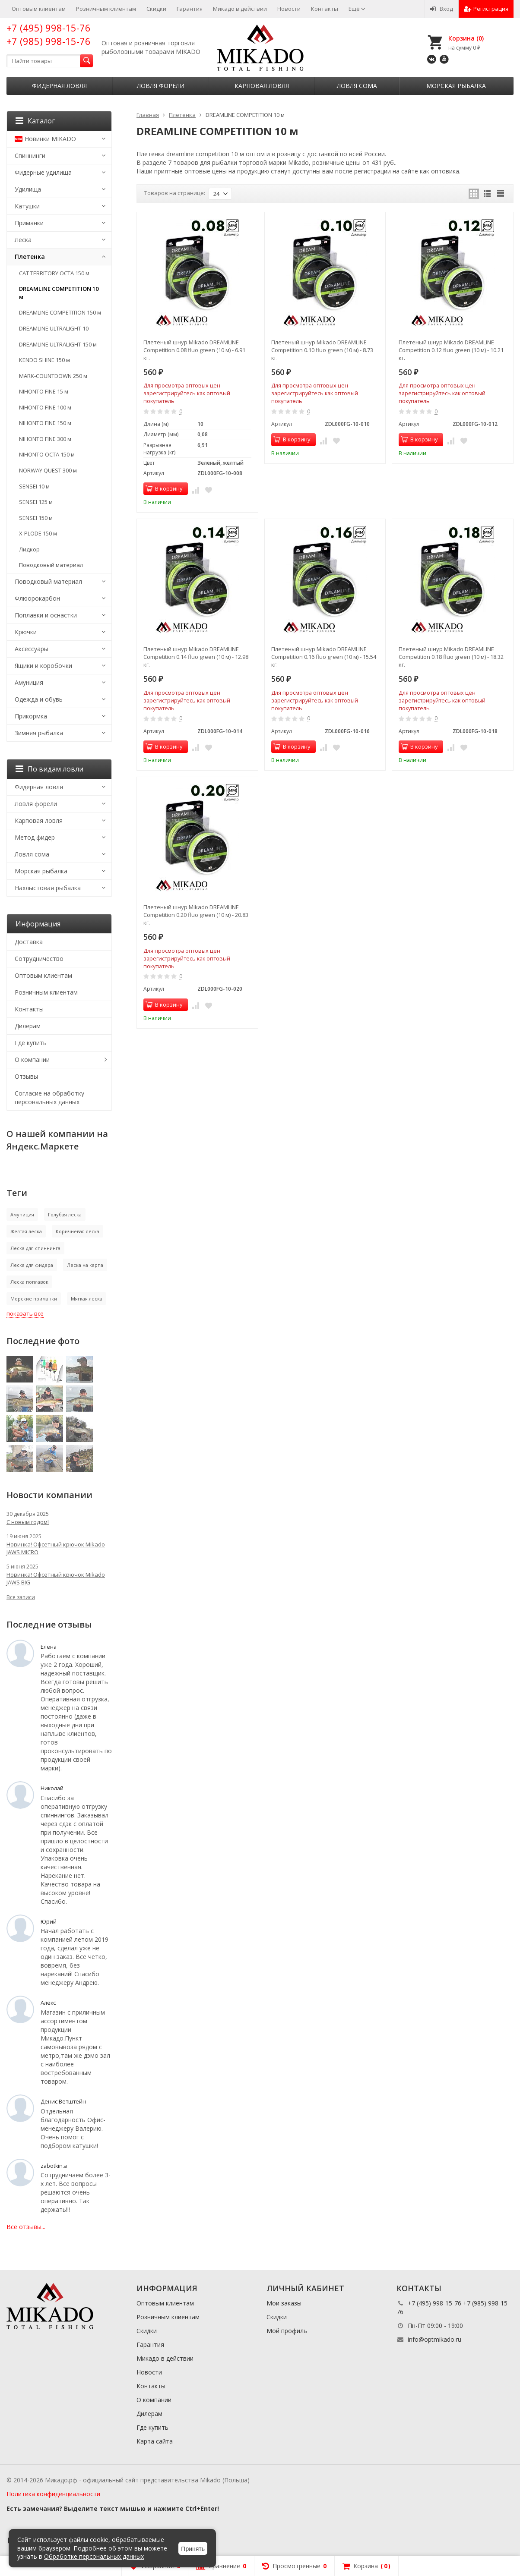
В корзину (164, 488)
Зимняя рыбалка (39, 733)
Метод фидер (35, 837)
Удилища (28, 189)
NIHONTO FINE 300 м (45, 439)
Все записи (20, 1597)
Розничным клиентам (106, 9)
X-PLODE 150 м (38, 533)
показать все (25, 1313)
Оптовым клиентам (39, 9)
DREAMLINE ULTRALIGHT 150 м (58, 344)
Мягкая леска (86, 1298)
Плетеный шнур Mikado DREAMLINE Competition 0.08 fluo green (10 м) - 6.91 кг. (194, 350)
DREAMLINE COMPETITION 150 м (60, 312)
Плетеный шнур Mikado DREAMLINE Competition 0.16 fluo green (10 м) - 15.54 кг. (323, 656)
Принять (193, 2548)
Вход (441, 9)
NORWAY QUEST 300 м (48, 470)
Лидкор (29, 549)
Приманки (29, 223)
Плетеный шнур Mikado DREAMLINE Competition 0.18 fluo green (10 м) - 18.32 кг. (451, 656)
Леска (23, 240)
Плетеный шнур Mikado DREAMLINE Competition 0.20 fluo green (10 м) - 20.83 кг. (195, 914)
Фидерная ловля (59, 86)
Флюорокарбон (37, 598)
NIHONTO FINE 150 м (45, 423)
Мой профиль (286, 2331)
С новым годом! (27, 1522)
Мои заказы (283, 2303)
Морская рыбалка (456, 86)
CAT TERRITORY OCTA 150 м (54, 273)
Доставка (29, 942)
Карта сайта (154, 2441)
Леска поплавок (29, 1282)
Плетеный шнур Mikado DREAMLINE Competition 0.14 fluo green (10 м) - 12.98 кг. (195, 656)
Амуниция (29, 682)
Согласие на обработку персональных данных (49, 1097)
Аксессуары (31, 649)
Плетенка (30, 256)
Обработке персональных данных (94, 2556)
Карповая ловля (262, 86)
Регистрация (486, 9)
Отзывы (26, 1076)
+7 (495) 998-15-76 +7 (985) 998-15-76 (48, 34)
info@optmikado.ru (434, 2339)
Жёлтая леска (26, 1231)
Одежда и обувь (39, 699)
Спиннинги (30, 155)
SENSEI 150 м (36, 518)
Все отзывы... (25, 2227)
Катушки (27, 206)
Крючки (26, 632)
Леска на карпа (85, 1265)
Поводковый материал (51, 565)
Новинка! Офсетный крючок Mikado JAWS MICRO (55, 1548)
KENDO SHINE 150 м (44, 360)
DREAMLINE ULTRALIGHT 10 (54, 328)
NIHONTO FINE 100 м (45, 407)
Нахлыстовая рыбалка (48, 888)
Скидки (156, 9)
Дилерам (28, 1026)
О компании (32, 1059)
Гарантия (190, 9)
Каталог (35, 121)
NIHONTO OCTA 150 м (47, 454)
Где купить (31, 1043)
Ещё (357, 9)
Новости (289, 9)
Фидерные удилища (43, 172)
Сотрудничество (39, 958)
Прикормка (31, 716)
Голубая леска (65, 1214)
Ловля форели (160, 86)
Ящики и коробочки (43, 665)
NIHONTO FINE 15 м (43, 391)
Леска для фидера (31, 1265)
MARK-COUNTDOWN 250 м (53, 376)
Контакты (324, 9)
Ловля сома (357, 86)
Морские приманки (33, 1298)
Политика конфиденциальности (53, 2494)
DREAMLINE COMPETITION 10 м (58, 293)
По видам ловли (49, 769)
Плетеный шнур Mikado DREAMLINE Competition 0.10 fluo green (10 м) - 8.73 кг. (322, 350)
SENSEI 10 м (34, 486)
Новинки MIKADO (45, 139)
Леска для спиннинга (35, 1248)
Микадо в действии (240, 9)
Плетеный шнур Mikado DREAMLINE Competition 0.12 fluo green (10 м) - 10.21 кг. (451, 350)
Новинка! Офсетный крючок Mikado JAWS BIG (55, 1578)
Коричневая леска (77, 1231)
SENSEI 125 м (36, 502)
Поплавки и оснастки (46, 615)
